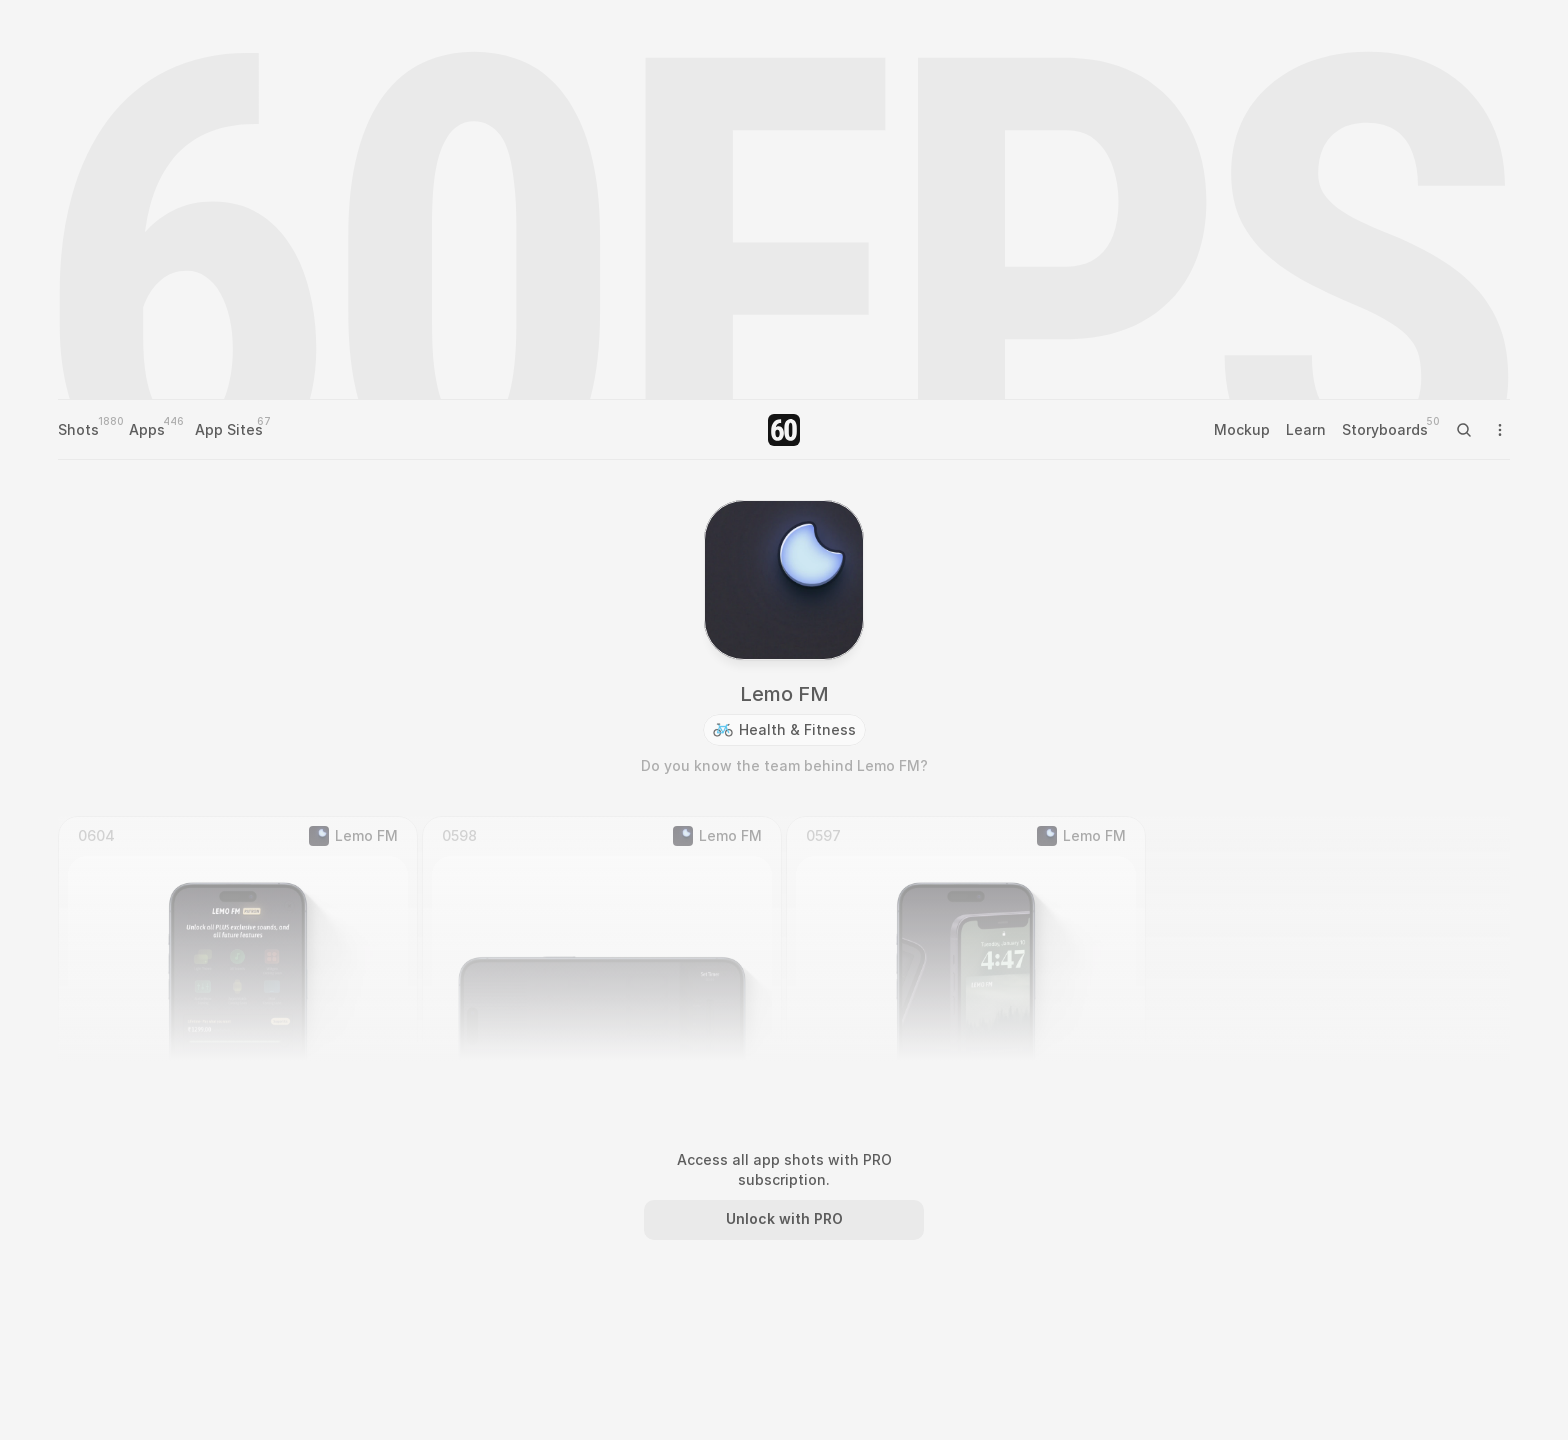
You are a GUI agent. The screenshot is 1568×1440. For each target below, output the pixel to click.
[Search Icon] (1464, 430)
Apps (147, 429)
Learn (1306, 429)
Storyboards (1385, 429)
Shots (78, 429)
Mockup (1242, 429)
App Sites (229, 429)
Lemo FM (784, 694)
